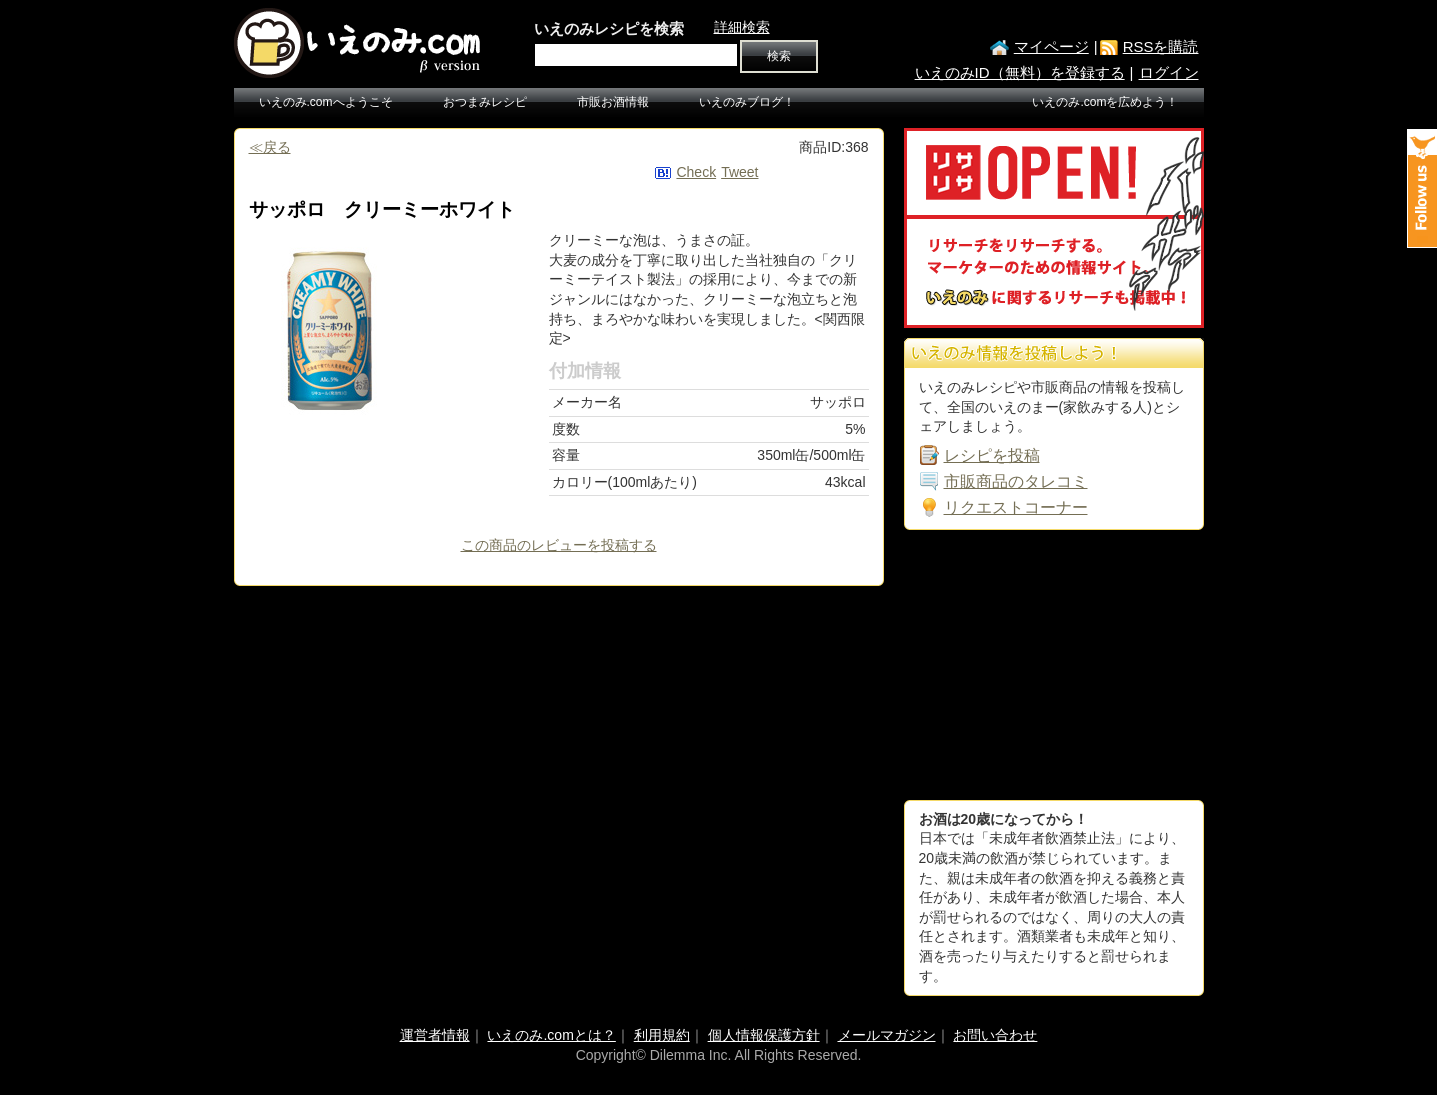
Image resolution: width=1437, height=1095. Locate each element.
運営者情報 (435, 1035)
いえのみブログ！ (747, 102)
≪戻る (270, 147)
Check (696, 172)
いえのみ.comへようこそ (326, 102)
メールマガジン (887, 1035)
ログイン (1169, 72)
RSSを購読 (1161, 46)
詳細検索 (742, 27)
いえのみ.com (359, 43)
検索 (779, 56)
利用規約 (662, 1035)
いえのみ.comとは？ (551, 1035)
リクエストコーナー (1016, 507)
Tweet (739, 172)
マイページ (1051, 46)
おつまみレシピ (485, 102)
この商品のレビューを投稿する (559, 545)
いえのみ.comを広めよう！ (1105, 102)
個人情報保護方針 (764, 1035)
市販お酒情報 (613, 102)
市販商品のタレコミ (1016, 481)
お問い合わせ (995, 1035)
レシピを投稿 (992, 455)
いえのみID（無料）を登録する (1020, 72)
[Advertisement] (1054, 665)
